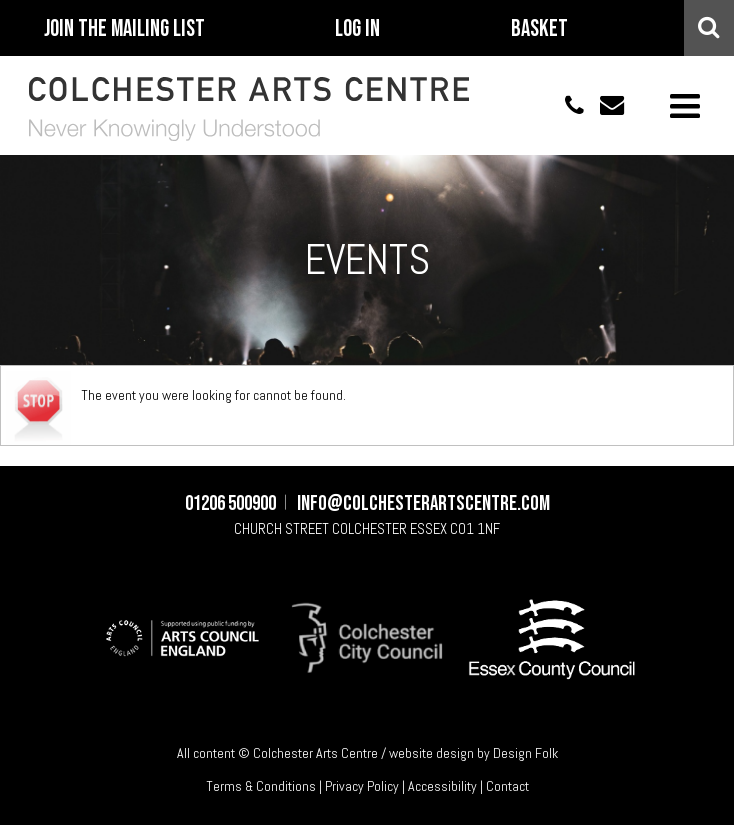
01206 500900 (564, 105)
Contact (507, 786)
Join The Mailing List (124, 29)
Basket (539, 29)
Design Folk (525, 753)
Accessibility (442, 786)
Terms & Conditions (261, 786)
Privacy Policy (362, 786)
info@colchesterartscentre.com (604, 105)
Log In (357, 29)
